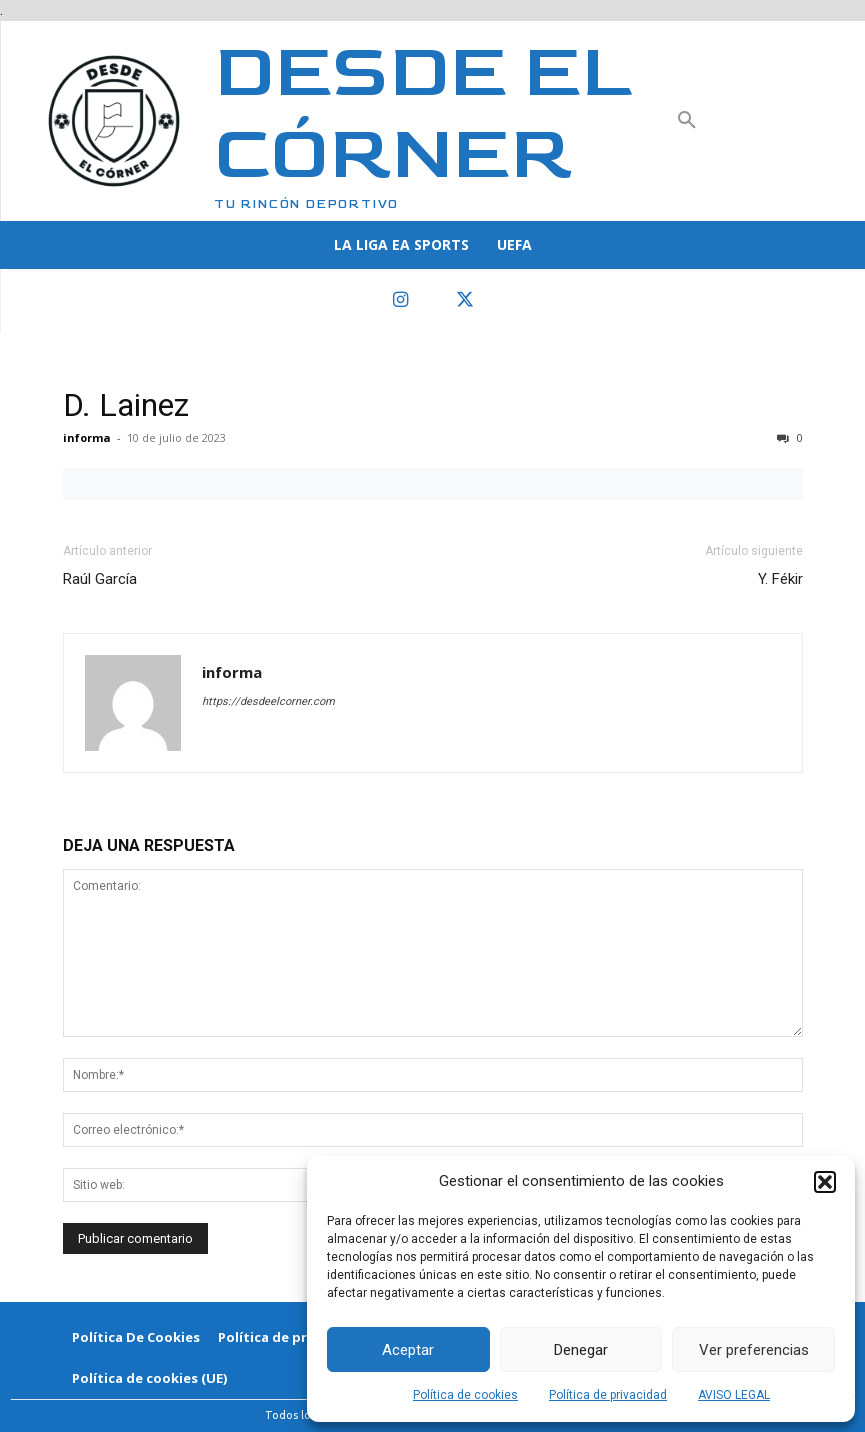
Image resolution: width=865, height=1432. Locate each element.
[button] (825, 1182)
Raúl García (100, 579)
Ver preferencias (754, 1350)
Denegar (581, 1350)
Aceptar (408, 1350)
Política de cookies (465, 1395)
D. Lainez (126, 405)
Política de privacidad (608, 1395)
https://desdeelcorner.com (268, 701)
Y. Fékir (780, 579)
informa (87, 437)
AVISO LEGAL (734, 1395)
